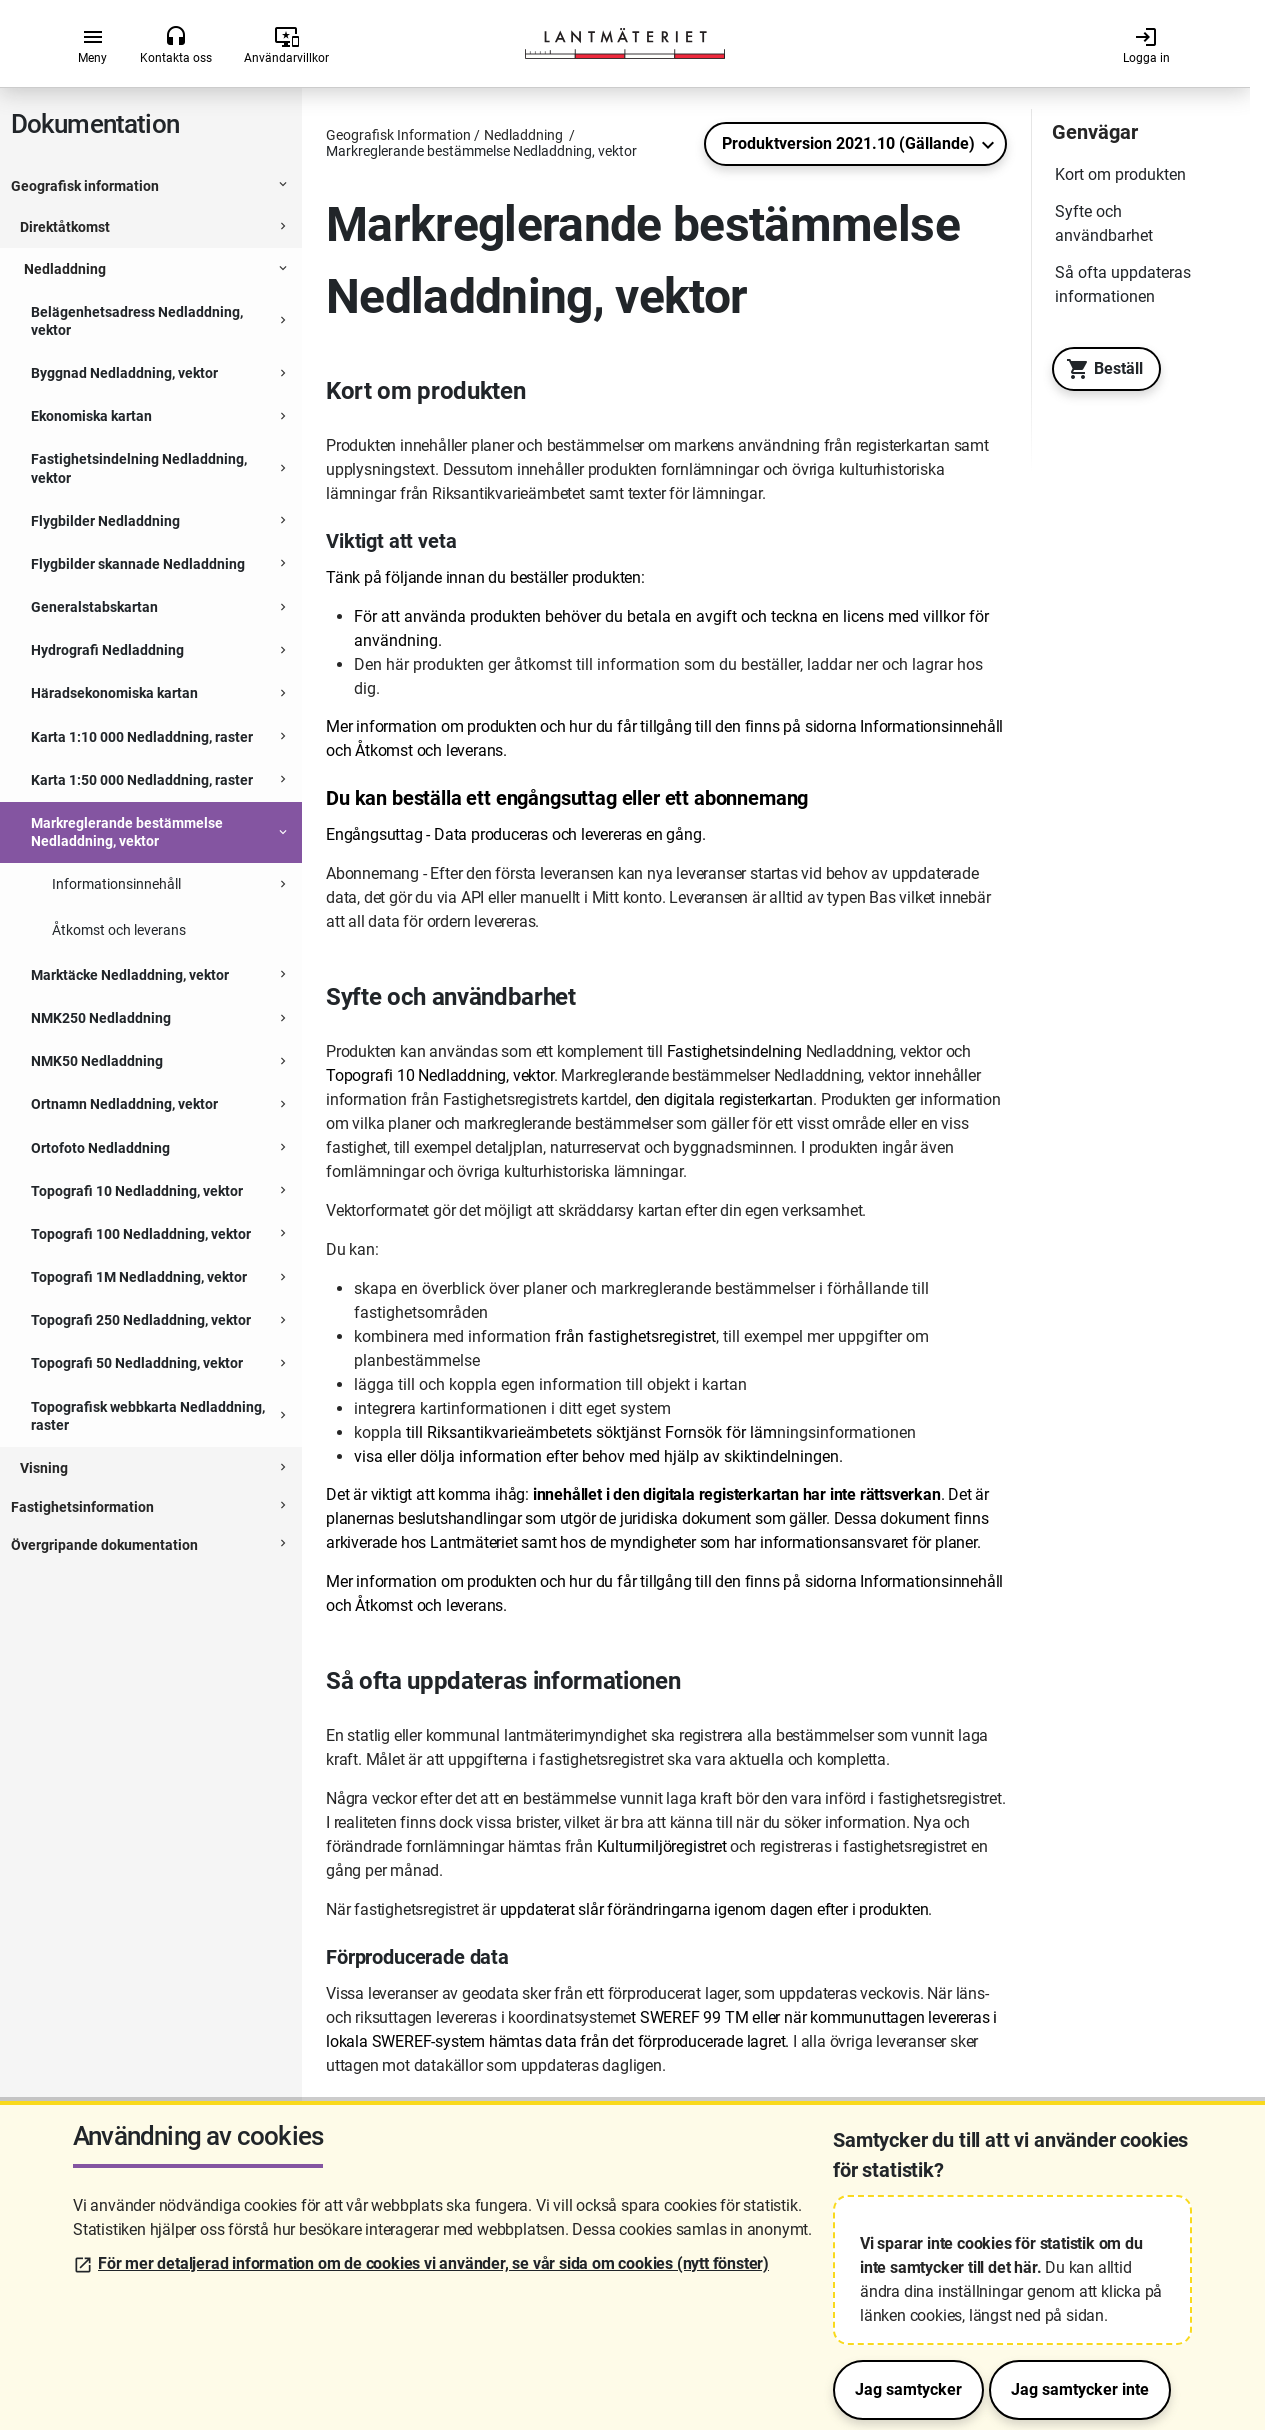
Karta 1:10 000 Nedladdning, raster (142, 737)
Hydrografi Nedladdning (107, 650)
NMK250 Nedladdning (101, 1018)
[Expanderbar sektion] (283, 187)
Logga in (1146, 45)
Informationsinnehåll (116, 884)
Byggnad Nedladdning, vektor (124, 373)
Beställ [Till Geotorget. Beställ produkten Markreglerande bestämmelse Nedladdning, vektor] (1099, 369)
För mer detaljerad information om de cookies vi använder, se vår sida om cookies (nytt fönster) (433, 2263)
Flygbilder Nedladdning (105, 521)
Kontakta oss (176, 45)
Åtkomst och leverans (119, 930)
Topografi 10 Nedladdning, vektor (137, 1191)
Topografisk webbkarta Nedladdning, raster (148, 1416)
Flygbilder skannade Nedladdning (138, 564)
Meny (92, 45)
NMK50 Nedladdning (97, 1061)
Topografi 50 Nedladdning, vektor (137, 1363)
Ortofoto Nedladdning (100, 1148)
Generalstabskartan (94, 607)
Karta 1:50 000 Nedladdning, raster (142, 780)
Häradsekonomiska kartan (114, 693)
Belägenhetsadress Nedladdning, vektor (137, 321)
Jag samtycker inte (1080, 2389)
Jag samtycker (908, 2389)
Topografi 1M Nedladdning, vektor (139, 1277)
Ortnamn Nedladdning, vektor (124, 1104)
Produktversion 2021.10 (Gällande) (848, 143)
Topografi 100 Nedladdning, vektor (141, 1234)
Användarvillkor (286, 45)
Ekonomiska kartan (91, 416)
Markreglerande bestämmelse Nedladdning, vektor (127, 832)
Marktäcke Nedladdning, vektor (130, 975)
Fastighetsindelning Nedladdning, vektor (139, 468)
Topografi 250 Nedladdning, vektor (141, 1320)
